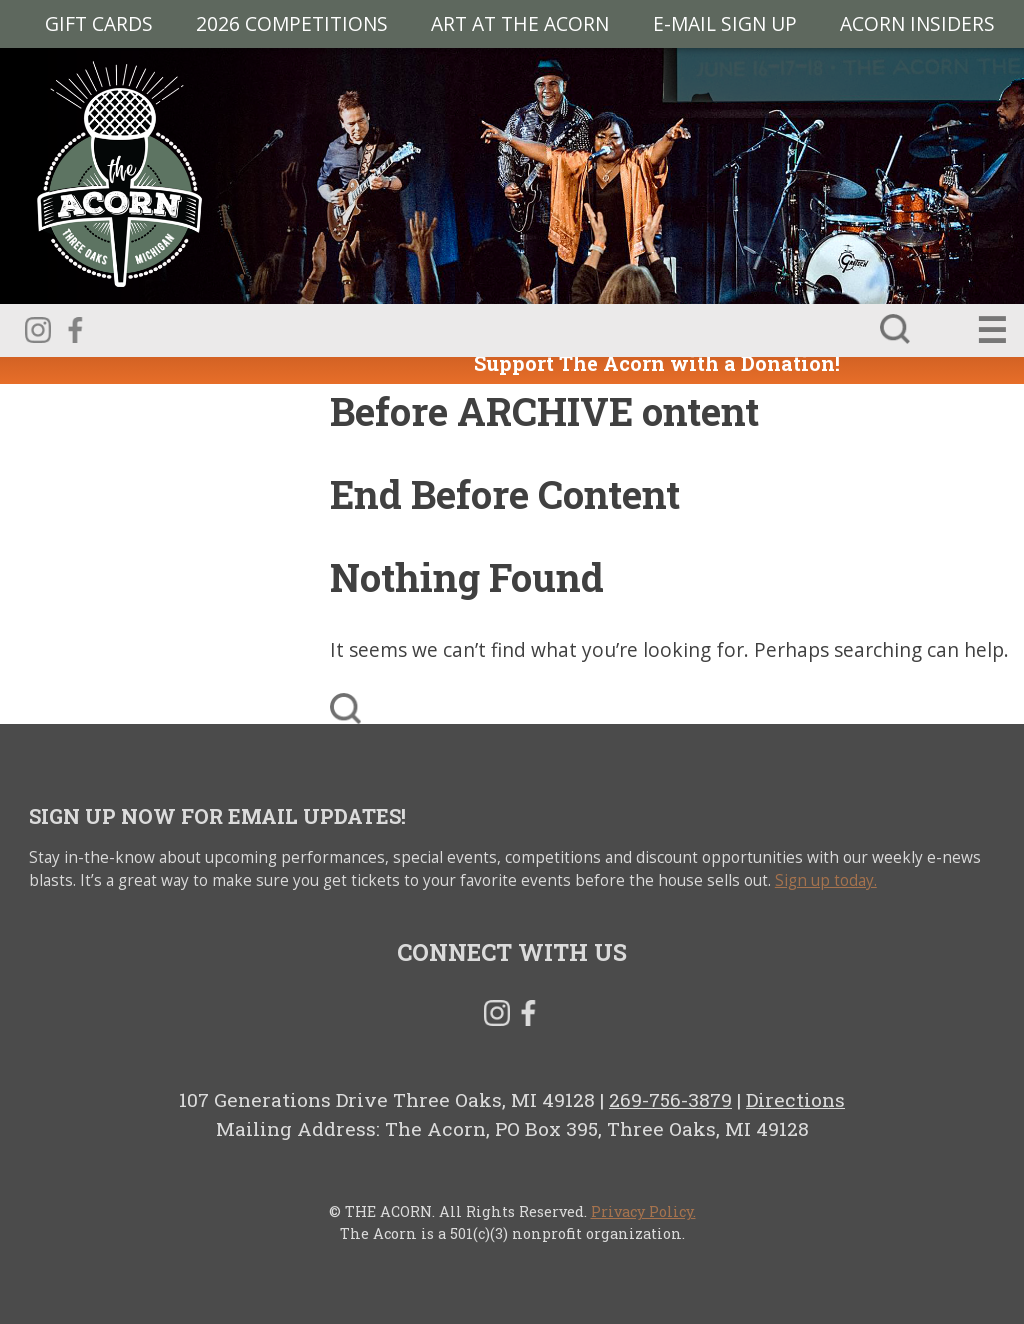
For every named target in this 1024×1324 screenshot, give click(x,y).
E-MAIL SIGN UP (725, 23)
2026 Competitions (292, 23)
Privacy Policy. (643, 1211)
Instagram (38, 330)
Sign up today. (826, 880)
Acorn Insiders (917, 23)
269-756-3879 (670, 1099)
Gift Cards (99, 23)
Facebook (75, 330)
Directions (795, 1099)
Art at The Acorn (520, 23)
